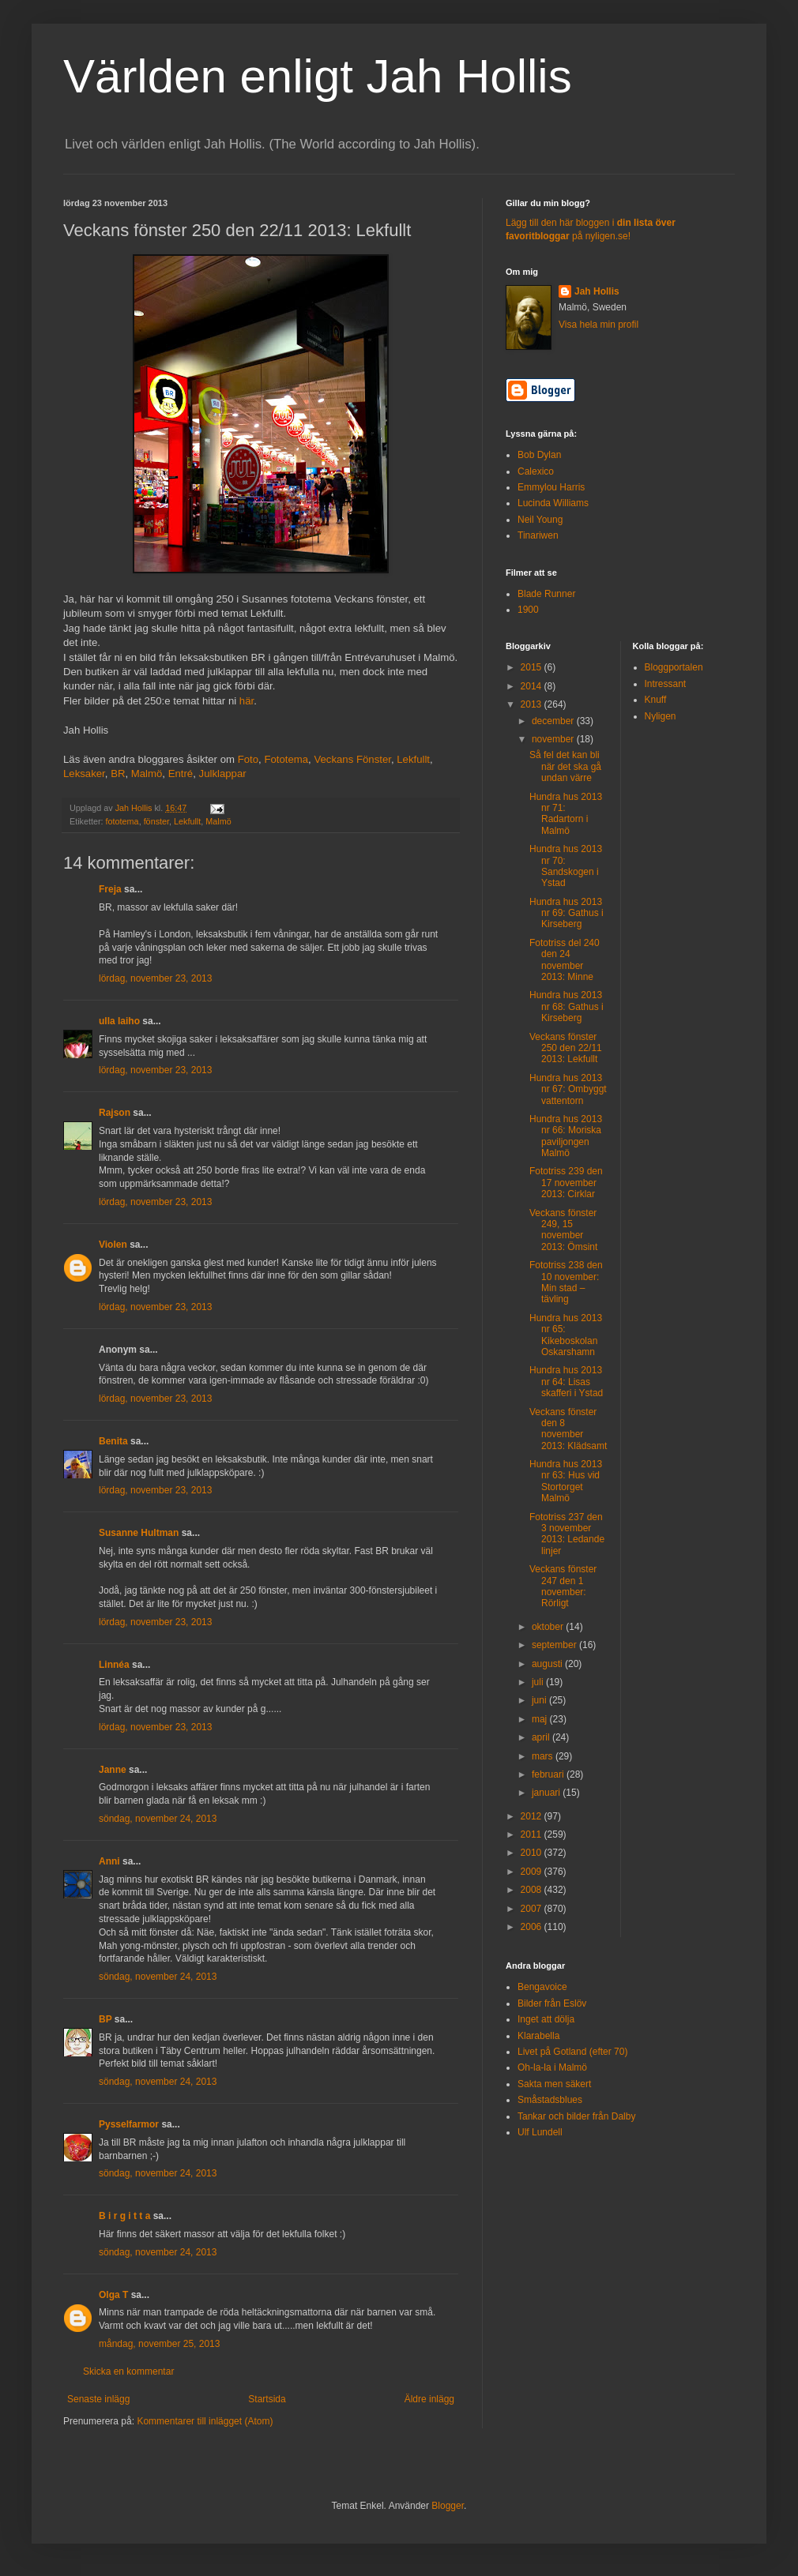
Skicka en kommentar (128, 2371)
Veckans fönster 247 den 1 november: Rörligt (563, 1586)
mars (543, 1756)
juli (539, 1682)
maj (541, 1719)
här (246, 701)
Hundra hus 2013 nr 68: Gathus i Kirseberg (566, 1006)
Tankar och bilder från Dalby (576, 2116)
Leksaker (84, 773)
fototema (122, 821)
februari (549, 1774)
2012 (532, 1816)
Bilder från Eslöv (552, 2003)
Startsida (266, 2399)
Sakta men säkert (554, 2084)
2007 (532, 1908)
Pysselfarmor (129, 2124)
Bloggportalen (674, 667)
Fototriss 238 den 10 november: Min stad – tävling (566, 1282)
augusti (548, 1663)
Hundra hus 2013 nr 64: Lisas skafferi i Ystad (566, 1382)
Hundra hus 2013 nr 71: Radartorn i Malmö (565, 813)
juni (540, 1700)
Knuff (656, 699)
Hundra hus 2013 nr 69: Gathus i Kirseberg (566, 913)
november (554, 739)
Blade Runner (546, 593)
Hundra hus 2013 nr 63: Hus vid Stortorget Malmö (565, 1481)
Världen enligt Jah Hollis (317, 76)
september (555, 1644)
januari (547, 1792)
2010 (532, 1852)
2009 (532, 1871)
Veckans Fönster (352, 759)
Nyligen (660, 716)
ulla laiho (119, 1021)
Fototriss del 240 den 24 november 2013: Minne (564, 959)
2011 (532, 1834)
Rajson (114, 1112)
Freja (110, 889)
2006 (532, 1926)
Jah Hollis (596, 291)
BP (105, 2019)
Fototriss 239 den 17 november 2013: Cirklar (566, 1183)
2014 (532, 686)
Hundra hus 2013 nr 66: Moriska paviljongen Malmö (565, 1135)
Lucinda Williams (553, 503)
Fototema (286, 759)
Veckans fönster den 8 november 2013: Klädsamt (568, 1428)
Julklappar (223, 773)
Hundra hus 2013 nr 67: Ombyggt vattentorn (568, 1089)
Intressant (666, 683)
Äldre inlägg (429, 2399)
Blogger (447, 2505)
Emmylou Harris (551, 487)
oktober (549, 1626)
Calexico (536, 471)
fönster (156, 821)
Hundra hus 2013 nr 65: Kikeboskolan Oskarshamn (565, 1334)
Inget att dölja (546, 2019)
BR (118, 773)
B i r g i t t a (124, 2215)
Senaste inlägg (98, 2399)
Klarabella (538, 2035)
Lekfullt (413, 759)
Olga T (113, 2294)
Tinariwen (538, 535)
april (542, 1737)
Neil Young (540, 519)
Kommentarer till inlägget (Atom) (205, 2421)
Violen (113, 1244)
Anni (109, 1861)
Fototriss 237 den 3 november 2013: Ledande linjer (566, 1533)
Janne (112, 1769)
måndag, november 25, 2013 (159, 2343)
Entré (181, 773)
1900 (528, 609)
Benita (113, 1441)
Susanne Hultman (139, 1532)
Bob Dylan (539, 454)
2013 (532, 704)
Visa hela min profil (598, 324)
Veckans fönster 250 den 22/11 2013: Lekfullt (565, 1048)
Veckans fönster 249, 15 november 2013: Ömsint (563, 1229)
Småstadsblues (550, 2099)
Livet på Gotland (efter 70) (572, 2051)
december (554, 721)
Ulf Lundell (540, 2132)
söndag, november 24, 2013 (157, 1818)
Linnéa (114, 1664)
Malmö (147, 773)
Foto (248, 759)
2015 (532, 667)
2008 (532, 1889)
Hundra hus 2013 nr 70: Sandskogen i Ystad (565, 865)
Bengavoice (542, 1986)
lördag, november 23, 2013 (155, 978)
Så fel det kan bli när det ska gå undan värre (565, 766)
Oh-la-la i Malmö (552, 2067)
